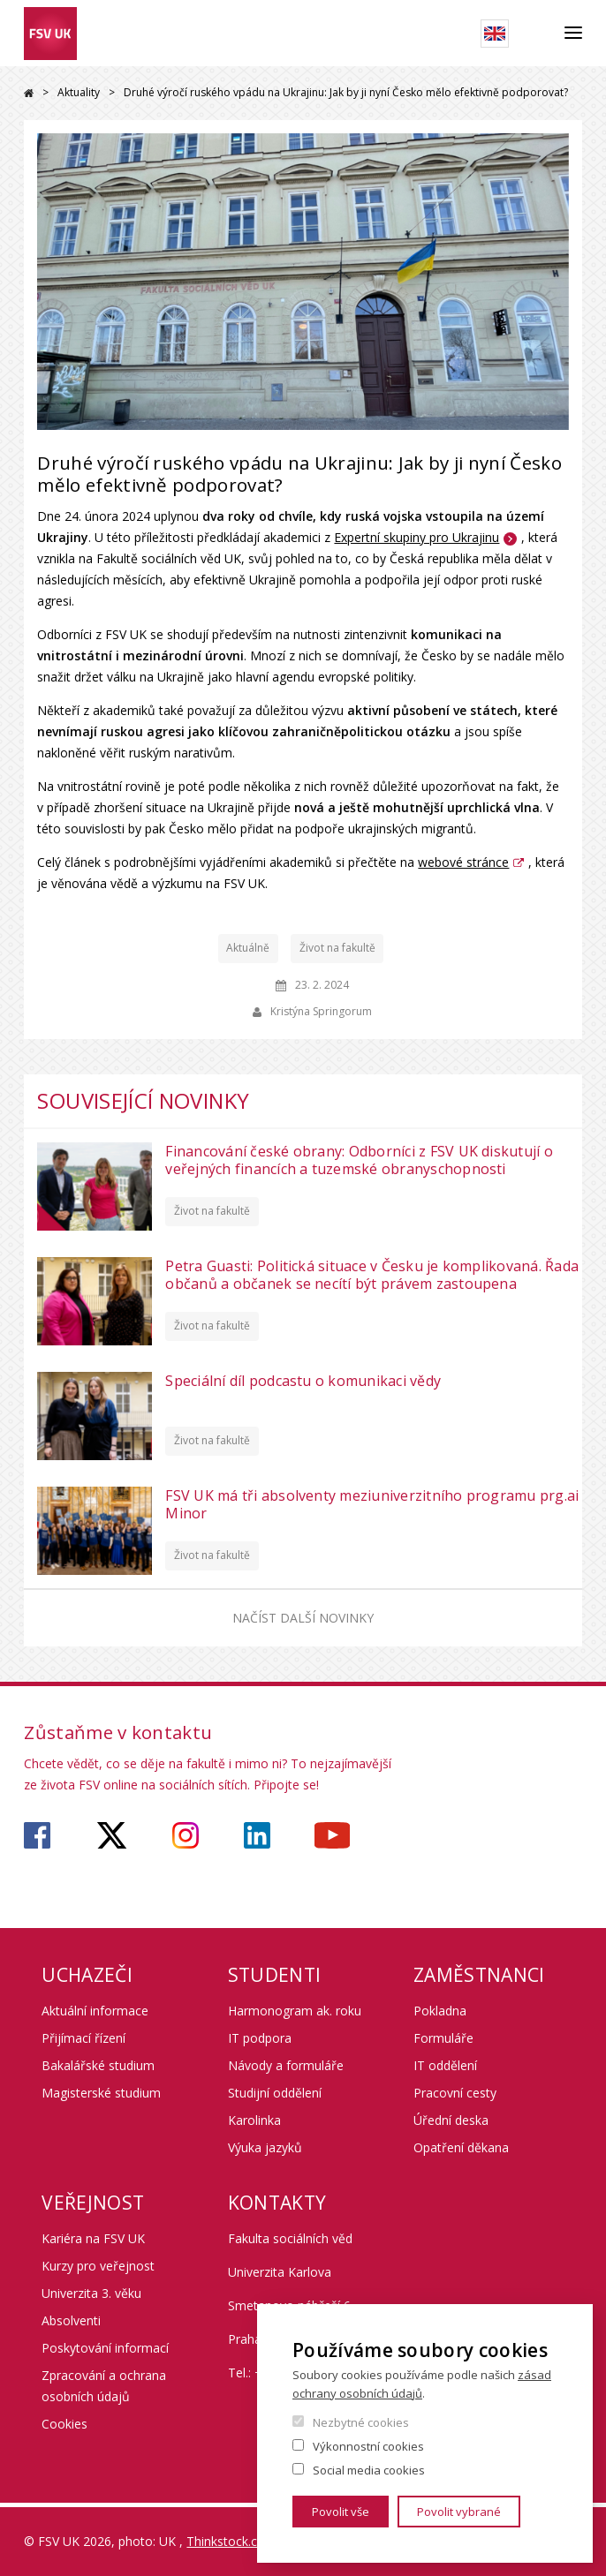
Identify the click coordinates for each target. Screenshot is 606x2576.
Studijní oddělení (275, 2092)
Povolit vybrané (459, 2512)
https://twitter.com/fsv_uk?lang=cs (111, 1835)
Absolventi (71, 2320)
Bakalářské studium (98, 2065)
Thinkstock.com (231, 2541)
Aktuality (78, 92)
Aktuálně (247, 947)
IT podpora (260, 2038)
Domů (29, 93)
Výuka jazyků (265, 2147)
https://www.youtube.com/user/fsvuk (332, 1835)
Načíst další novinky (303, 1617)
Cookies (64, 2423)
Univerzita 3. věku (91, 2293)
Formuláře (443, 2038)
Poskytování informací (105, 2347)
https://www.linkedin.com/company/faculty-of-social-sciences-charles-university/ (257, 1835)
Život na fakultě (337, 947)
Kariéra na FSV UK (93, 2238)
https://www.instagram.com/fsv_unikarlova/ (185, 1835)
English (495, 33)
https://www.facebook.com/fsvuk (37, 1835)
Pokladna (439, 2010)
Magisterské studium (101, 2092)
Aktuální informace (95, 2010)
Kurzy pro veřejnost (98, 2265)
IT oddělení (445, 2065)
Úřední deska (451, 2120)
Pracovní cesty (454, 2092)
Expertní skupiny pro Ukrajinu (416, 537)
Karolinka (254, 2120)
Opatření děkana (461, 2147)
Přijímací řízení (83, 2038)
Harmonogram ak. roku (294, 2010)
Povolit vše (340, 2512)
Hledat (536, 33)
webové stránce (463, 862)
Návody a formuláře (286, 2065)
